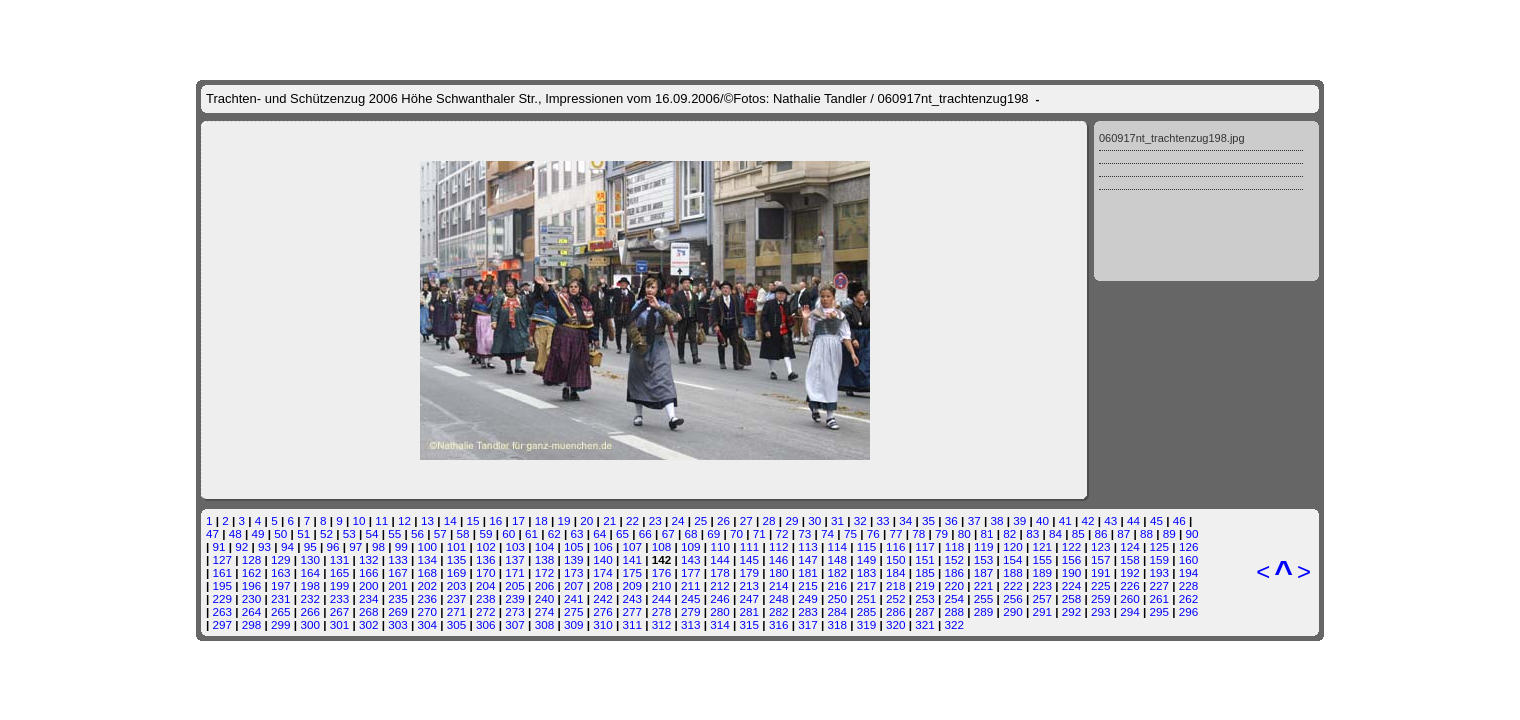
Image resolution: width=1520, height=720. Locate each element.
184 (896, 572)
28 (769, 520)
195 (223, 585)
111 (750, 546)
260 (1130, 598)
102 (486, 546)
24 (677, 520)
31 (837, 520)
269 (398, 611)
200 (369, 585)
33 (883, 520)
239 (515, 598)
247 (750, 598)
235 (398, 598)
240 (545, 598)
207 (574, 585)
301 (340, 624)
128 (252, 559)
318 (837, 624)
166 (369, 572)
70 (736, 533)
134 (428, 559)
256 (1013, 598)
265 (281, 611)
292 (1072, 611)
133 (398, 559)
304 (428, 624)
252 (896, 598)
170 (486, 572)
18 (541, 520)
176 (662, 572)
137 (515, 559)
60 (508, 533)
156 (1072, 559)
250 (837, 598)
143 (691, 559)
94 (287, 546)
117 (925, 546)
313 (691, 624)
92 (241, 546)
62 (554, 533)
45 (1156, 520)
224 (1072, 585)
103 (515, 546)
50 (280, 533)
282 (779, 611)
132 (369, 559)
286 (896, 611)
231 (281, 598)
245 (691, 598)
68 (690, 533)
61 (531, 533)
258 (1072, 598)
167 (398, 572)
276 (603, 611)
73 (804, 533)
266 (310, 611)
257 (1042, 598)
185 (925, 572)
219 (925, 585)
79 (941, 533)
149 (867, 559)
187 (984, 572)
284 (837, 611)
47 (212, 533)
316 (779, 624)
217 (867, 585)
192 (1130, 572)
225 (1101, 585)
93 (264, 546)
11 (381, 520)
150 (896, 559)
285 (867, 611)
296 (1189, 611)
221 (984, 585)
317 (808, 624)
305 (457, 624)
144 (720, 559)
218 (896, 585)
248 (779, 598)
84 (1055, 533)
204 (486, 585)
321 (925, 624)
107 (633, 546)
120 (1013, 546)
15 (472, 520)
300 (310, 624)
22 (632, 520)
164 (310, 572)
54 (371, 533)
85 (1078, 533)
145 (750, 559)
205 (515, 585)
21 (609, 520)
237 (457, 598)
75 (850, 533)
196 (252, 585)
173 (574, 572)
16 (495, 520)
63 (577, 533)
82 (1009, 533)
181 (808, 572)
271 (457, 611)
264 (252, 611)
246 (720, 598)
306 (486, 624)
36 (951, 520)
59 (485, 533)
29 (791, 520)
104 (545, 546)
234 (369, 598)
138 (545, 559)
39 (1019, 520)
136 (486, 559)
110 (720, 546)
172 (545, 572)
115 (867, 546)
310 (603, 624)
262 (1189, 598)
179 (750, 572)
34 (905, 520)
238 (486, 598)
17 (518, 520)
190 (1072, 572)
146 (779, 559)
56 (417, 533)
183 (867, 572)
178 (720, 572)
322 (955, 624)
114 (838, 546)
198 (310, 585)
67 (668, 533)
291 (1042, 611)
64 (599, 533)
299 (281, 624)
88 (1146, 533)
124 (1130, 546)
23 (655, 520)
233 (340, 598)
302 (369, 624)
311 (632, 624)
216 (837, 585)
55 (394, 533)
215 (808, 585)
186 (955, 572)
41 (1065, 520)
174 (603, 572)
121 (1042, 546)
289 (984, 611)
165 (340, 572)
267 (340, 611)
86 (1100, 533)
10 (359, 520)
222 (1013, 585)
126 (1189, 546)
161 (223, 572)
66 (645, 533)
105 (574, 546)
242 (603, 598)
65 (622, 533)
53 (349, 533)
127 (223, 559)
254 (955, 598)
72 (782, 533)
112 (779, 546)
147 (808, 559)
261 (1160, 598)
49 (258, 533)
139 (574, 559)
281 (750, 611)
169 (457, 572)
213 (750, 585)
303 (398, 624)
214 (779, 585)
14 (450, 520)
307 (515, 624)
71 (759, 533)
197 (281, 585)
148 (837, 559)
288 (955, 611)
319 (867, 624)
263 (223, 611)
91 (219, 546)
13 (427, 520)
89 (1169, 533)
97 (355, 546)
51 (303, 533)
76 (873, 533)
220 (955, 585)
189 (1042, 572)
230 (252, 598)
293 (1101, 611)
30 (814, 520)
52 (326, 533)
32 (860, 520)
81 (987, 533)
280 (720, 611)
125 (1160, 546)
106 (603, 546)
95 (310, 546)
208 (603, 585)
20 (586, 520)
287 (925, 611)
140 (603, 559)
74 (827, 533)
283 (808, 611)
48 (235, 533)
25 (700, 520)
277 (632, 611)
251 (867, 598)
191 (1101, 572)
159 (1160, 559)
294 (1130, 611)
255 (984, 598)
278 (662, 611)
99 (401, 546)
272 (486, 611)
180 (779, 572)
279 (691, 611)
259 (1101, 598)
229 (223, 598)
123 (1101, 546)
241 (574, 598)
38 (996, 520)
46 (1179, 520)
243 (632, 598)
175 (632, 572)
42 (1088, 520)
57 (440, 533)
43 (1110, 520)
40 (1042, 520)
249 (808, 598)
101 (457, 546)
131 (340, 559)
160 (1189, 559)
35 (928, 520)
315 (750, 624)
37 (974, 520)
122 (1072, 546)
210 (662, 585)
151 (925, 559)
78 (918, 533)
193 (1160, 572)
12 (404, 520)
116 (896, 546)
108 (662, 546)
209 (632, 585)
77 (895, 533)
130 (310, 559)
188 (1013, 572)
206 (545, 585)
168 (428, 572)
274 (545, 611)
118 (955, 546)
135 (457, 559)
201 (398, 585)
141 (632, 559)
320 (896, 624)
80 (964, 533)
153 (984, 559)
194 (1189, 572)
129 (281, 559)
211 (691, 585)
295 (1160, 611)
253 (925, 598)
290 (1013, 611)
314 (720, 624)
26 (723, 520)
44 (1133, 520)
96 (332, 546)
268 (369, 611)
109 (691, 546)
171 (515, 572)
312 (662, 624)
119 (984, 546)
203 (457, 585)
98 (378, 546)
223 (1042, 585)
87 (1123, 533)
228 (1189, 585)
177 (691, 572)
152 (955, 559)
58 (463, 533)
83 (1032, 533)
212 (720, 585)
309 (574, 624)
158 (1130, 559)
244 (662, 598)
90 (1192, 533)
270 (428, 611)
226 (1130, 585)
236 (428, 598)
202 (428, 585)
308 (545, 624)
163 (281, 572)
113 (808, 546)
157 (1101, 559)
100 (428, 546)
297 (223, 624)
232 (310, 598)
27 (746, 520)
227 (1160, 585)
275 (574, 611)
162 (252, 572)
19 (564, 520)
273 (515, 611)
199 (340, 585)
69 (713, 533)
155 (1042, 559)
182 (837, 572)
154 (1013, 559)
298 (252, 624)
